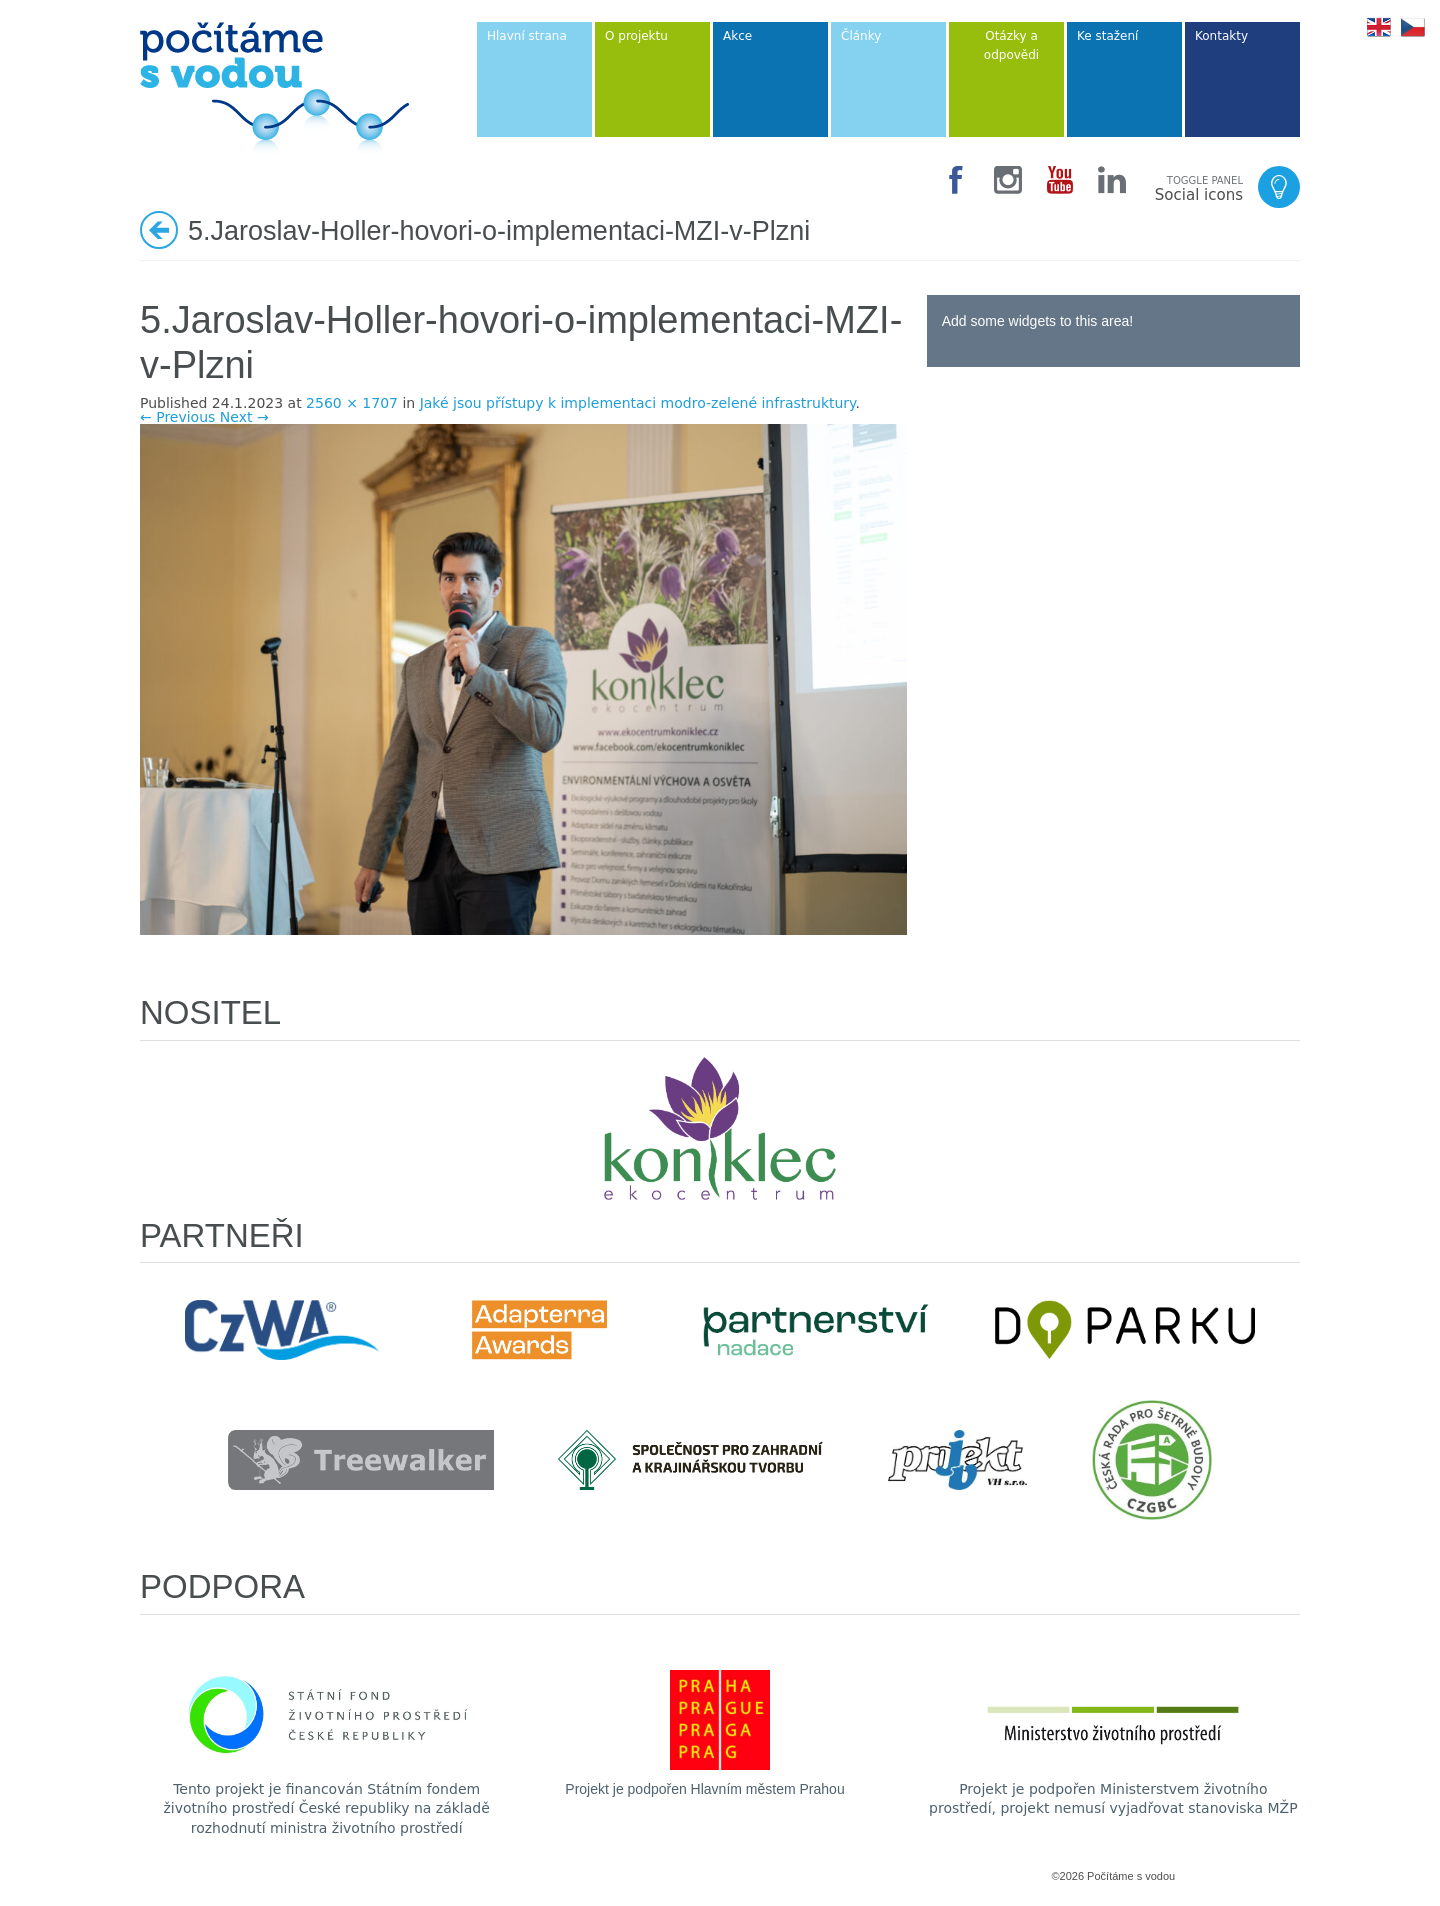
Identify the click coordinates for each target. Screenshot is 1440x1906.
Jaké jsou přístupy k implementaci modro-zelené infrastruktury (638, 403)
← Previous (177, 417)
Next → (244, 417)
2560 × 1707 (352, 403)
